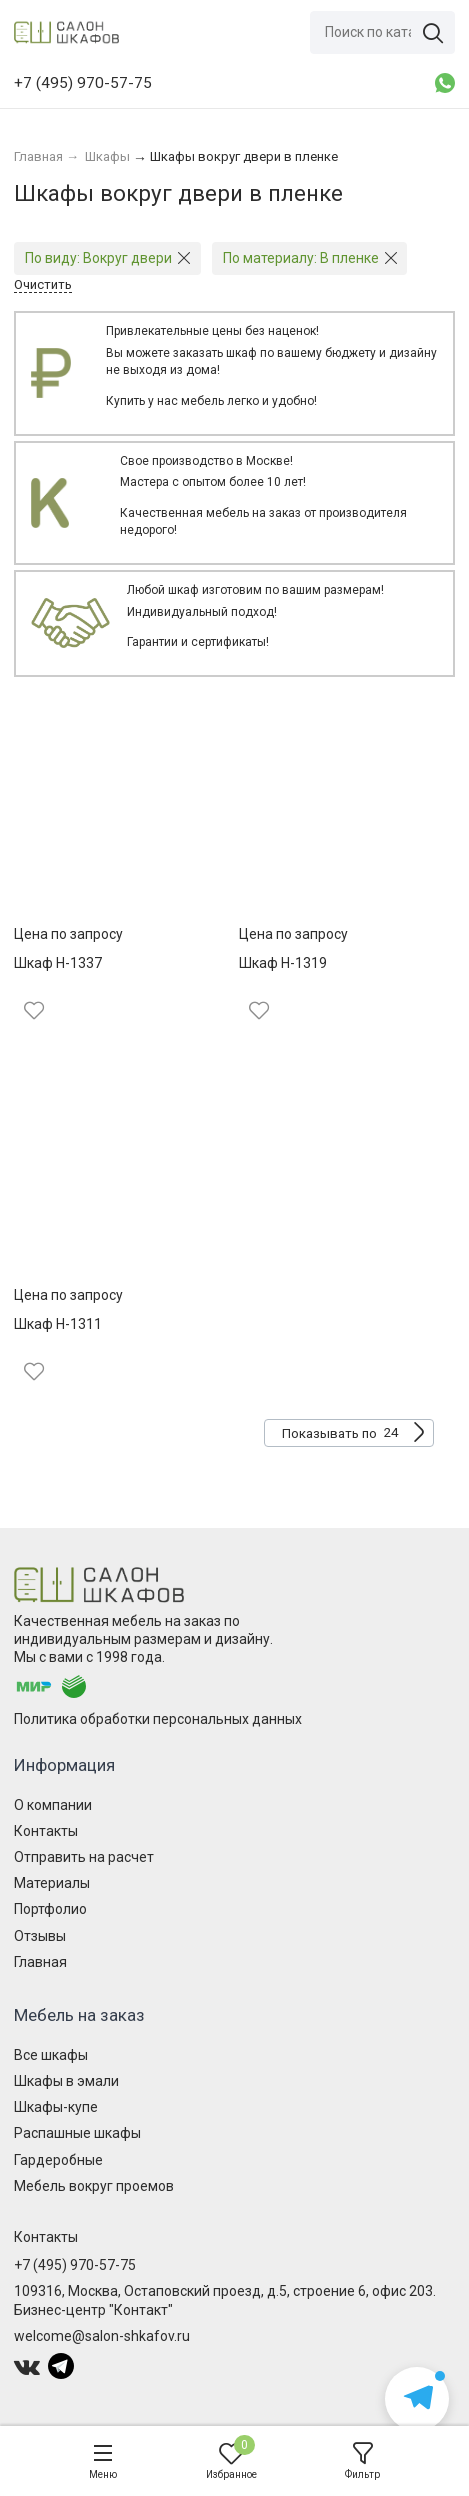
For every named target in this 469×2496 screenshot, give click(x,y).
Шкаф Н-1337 (58, 963)
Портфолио (50, 1909)
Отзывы (40, 1936)
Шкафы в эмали (66, 2081)
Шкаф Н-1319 (283, 963)
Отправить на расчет (84, 1857)
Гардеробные (58, 2160)
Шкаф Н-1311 (58, 1324)
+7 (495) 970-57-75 (75, 2265)
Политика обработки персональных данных (158, 1719)
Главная (40, 1962)
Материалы (52, 1883)
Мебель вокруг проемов (94, 2186)
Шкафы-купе (56, 2107)
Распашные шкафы (77, 2133)
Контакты (46, 1831)
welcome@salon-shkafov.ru (102, 2336)
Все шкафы (51, 2055)
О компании (53, 1805)
